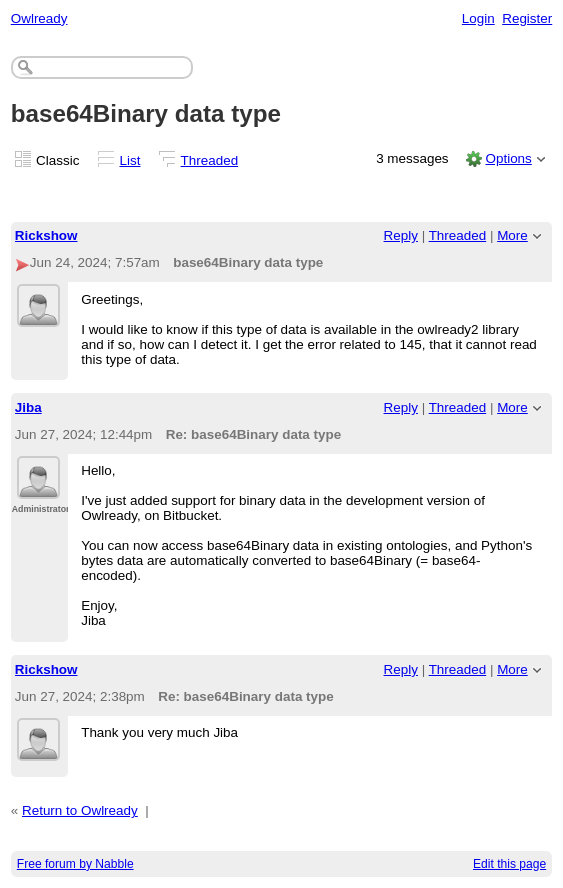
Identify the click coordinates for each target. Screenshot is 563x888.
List (130, 160)
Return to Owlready (80, 810)
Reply (401, 235)
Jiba (28, 407)
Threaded (210, 160)
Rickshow (46, 235)
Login (478, 18)
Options (508, 158)
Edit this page (509, 864)
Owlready (39, 18)
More (512, 235)
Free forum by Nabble (75, 864)
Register (527, 18)
